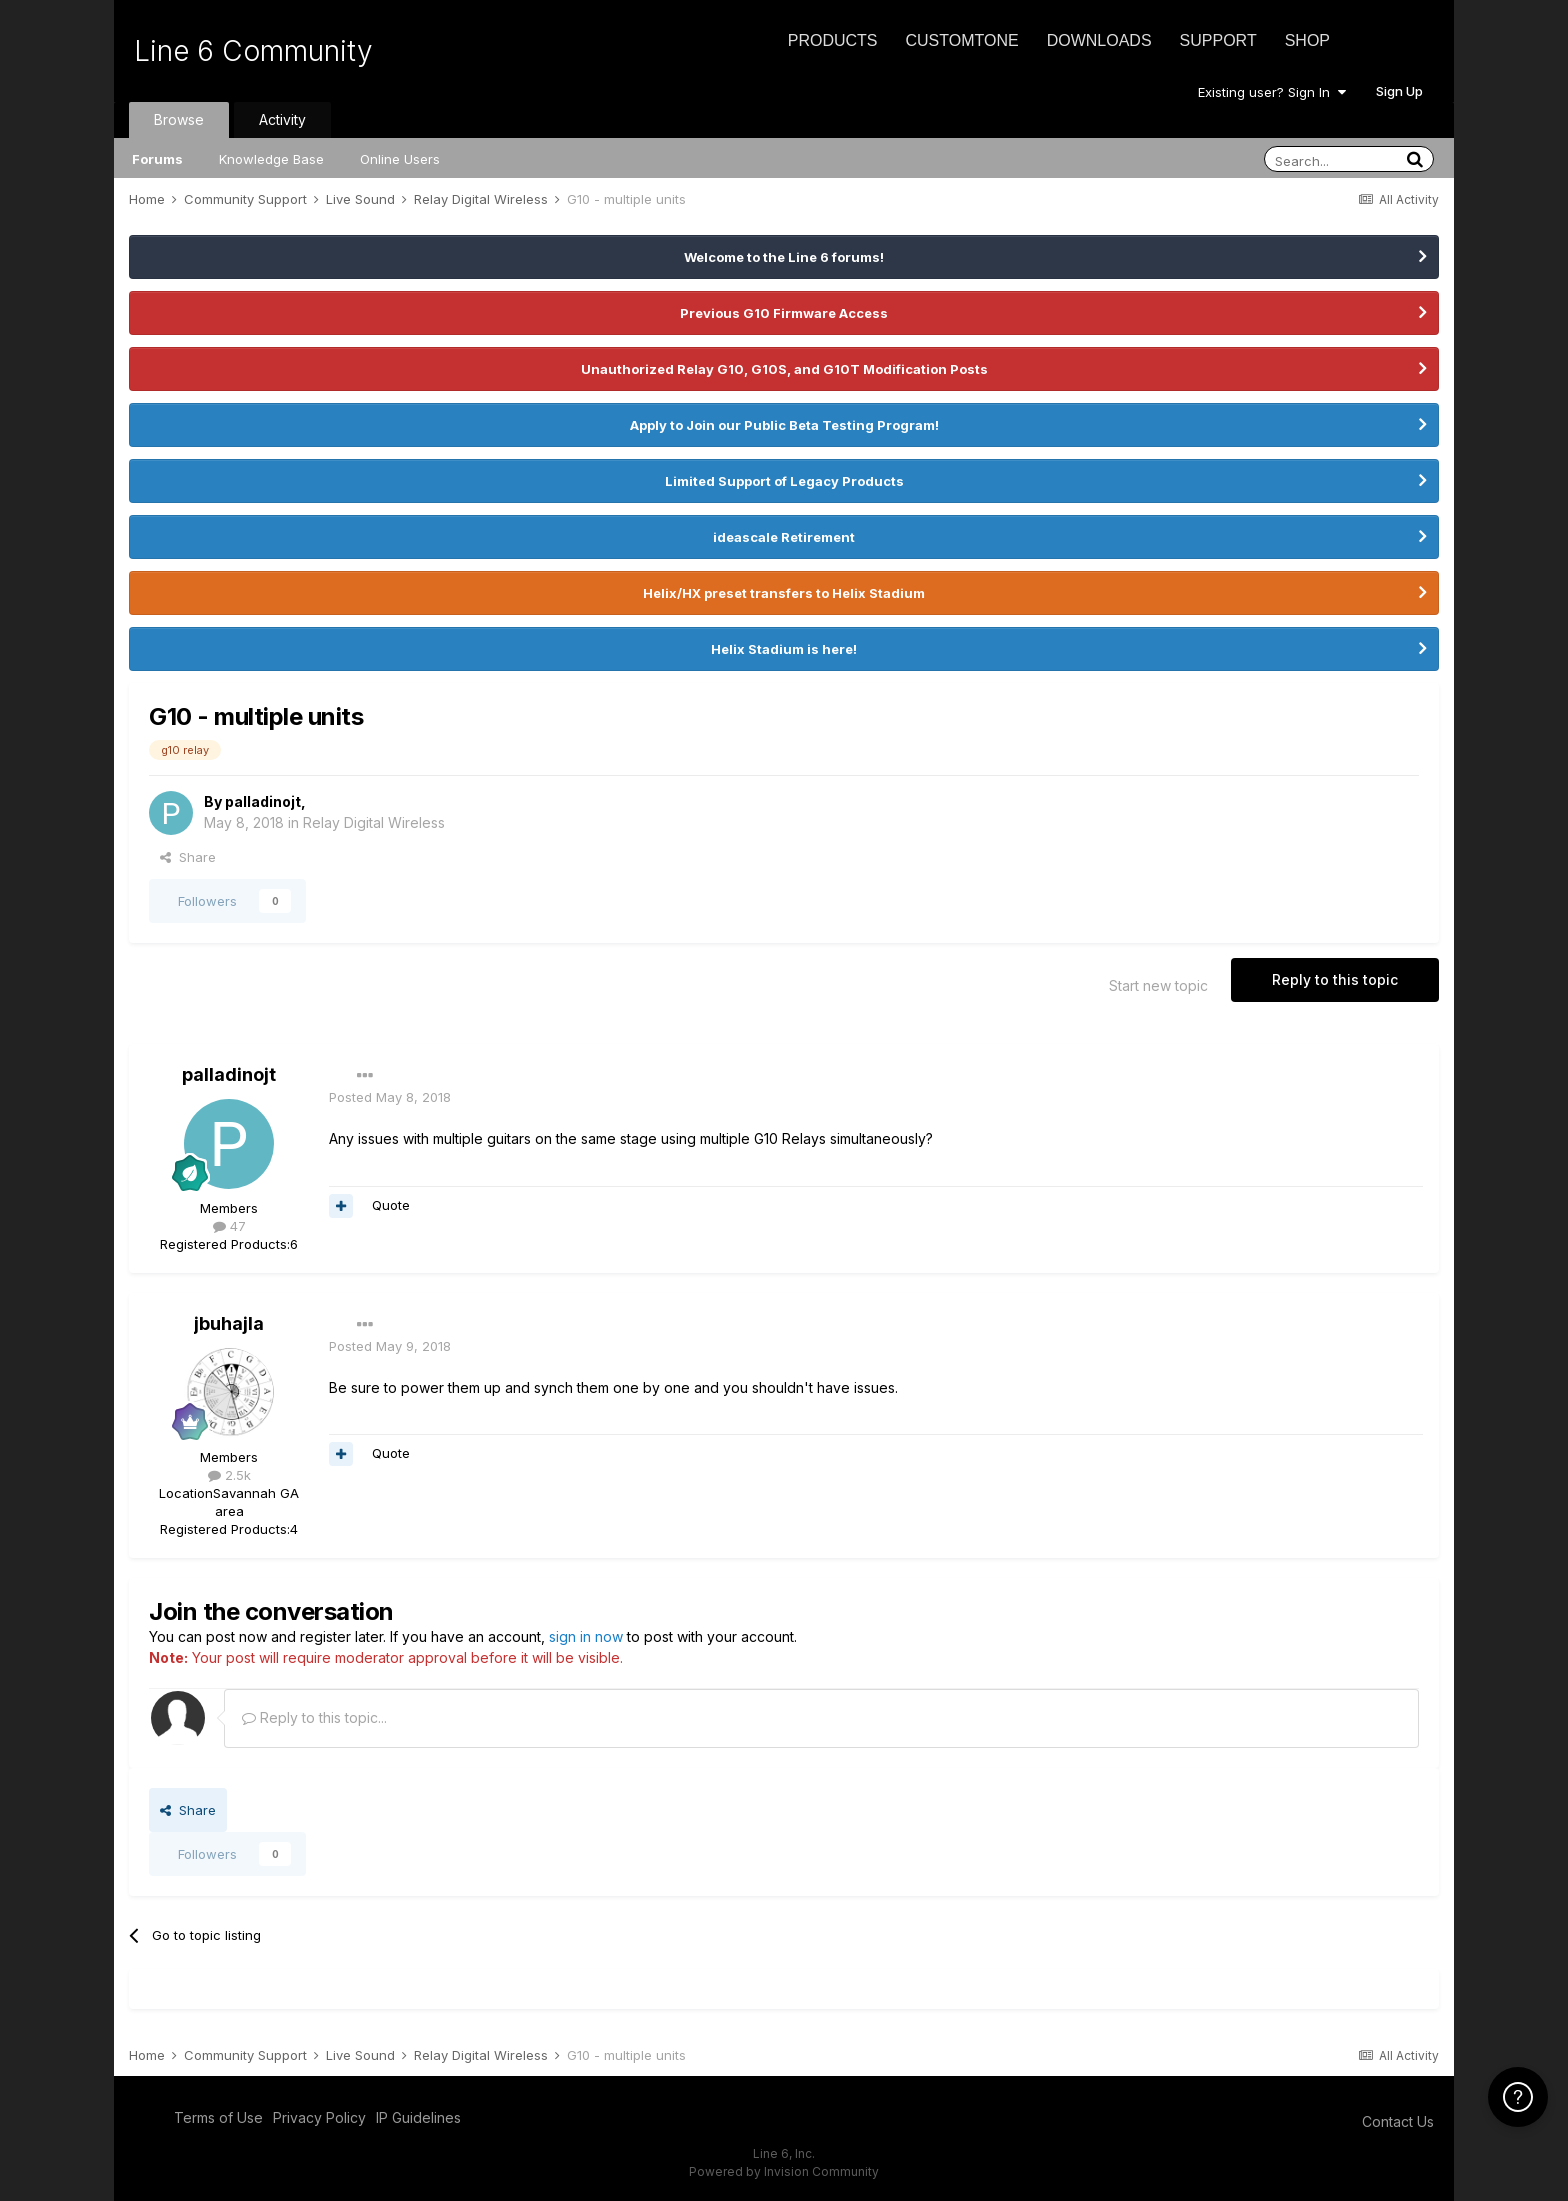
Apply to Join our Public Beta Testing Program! (784, 425)
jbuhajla (229, 1323)
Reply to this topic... (314, 1717)
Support (1218, 40)
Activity (282, 119)
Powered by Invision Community (784, 2171)
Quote (391, 1205)
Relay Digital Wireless (374, 822)
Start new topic (1158, 985)
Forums (157, 159)
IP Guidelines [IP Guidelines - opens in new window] (418, 2117)
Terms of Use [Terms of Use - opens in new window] (218, 2117)
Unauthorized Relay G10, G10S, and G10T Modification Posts (784, 369)
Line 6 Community (253, 51)
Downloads (1099, 40)
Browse (179, 119)
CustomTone (961, 40)
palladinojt (263, 801)
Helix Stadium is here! (784, 649)
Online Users (400, 159)
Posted (390, 1097)
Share (188, 857)
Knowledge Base (271, 159)
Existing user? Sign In (1272, 92)
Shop (1307, 40)
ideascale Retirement (784, 537)
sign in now (586, 1636)
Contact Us (1398, 2121)
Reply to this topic (1335, 979)
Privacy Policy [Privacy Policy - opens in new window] (319, 2117)
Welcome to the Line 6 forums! (784, 257)
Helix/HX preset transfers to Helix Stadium (784, 593)
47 (229, 1226)
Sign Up (1399, 91)
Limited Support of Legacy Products (784, 481)
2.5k (229, 1475)
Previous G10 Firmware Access (784, 313)
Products (833, 40)
